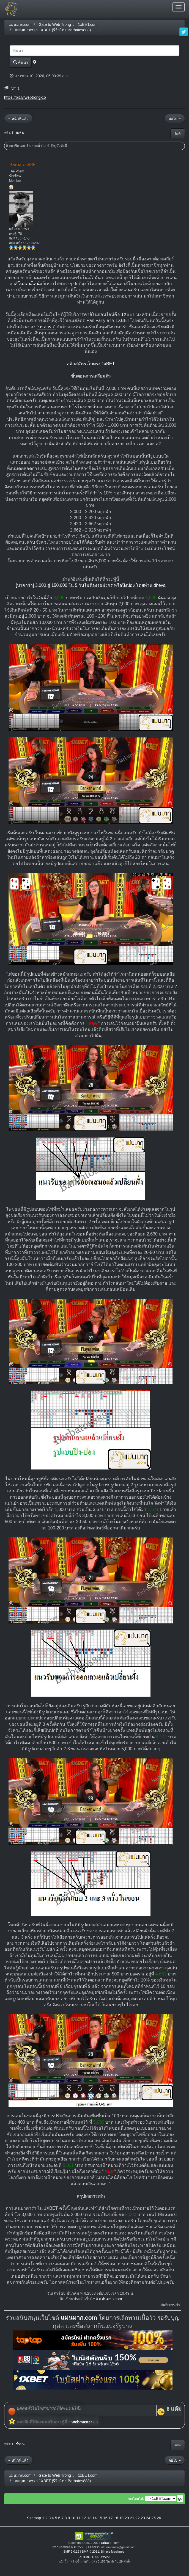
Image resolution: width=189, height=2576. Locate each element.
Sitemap (34, 2518)
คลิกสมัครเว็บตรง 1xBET (91, 363)
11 (78, 2518)
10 (73, 2518)
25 (153, 2518)
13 (89, 2518)
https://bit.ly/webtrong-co (25, 97)
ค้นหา (20, 62)
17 (111, 2518)
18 (116, 2518)
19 (121, 2518)
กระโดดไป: (136, 2499)
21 (132, 2518)
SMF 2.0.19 (71, 2551)
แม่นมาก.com (110, 2299)
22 (137, 2518)
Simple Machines (112, 2551)
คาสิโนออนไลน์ (24, 283)
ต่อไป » (174, 118)
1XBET (128, 314)
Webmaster (81, 2422)
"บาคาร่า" (46, 326)
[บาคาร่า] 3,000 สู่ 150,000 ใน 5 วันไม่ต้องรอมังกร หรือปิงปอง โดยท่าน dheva (90, 585)
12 (84, 2518)
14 (94, 2518)
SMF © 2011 (90, 2551)
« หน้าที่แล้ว (18, 118)
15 (100, 2518)
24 (148, 2518)
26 (159, 2518)
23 (143, 2518)
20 (127, 2518)
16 (105, 2518)
